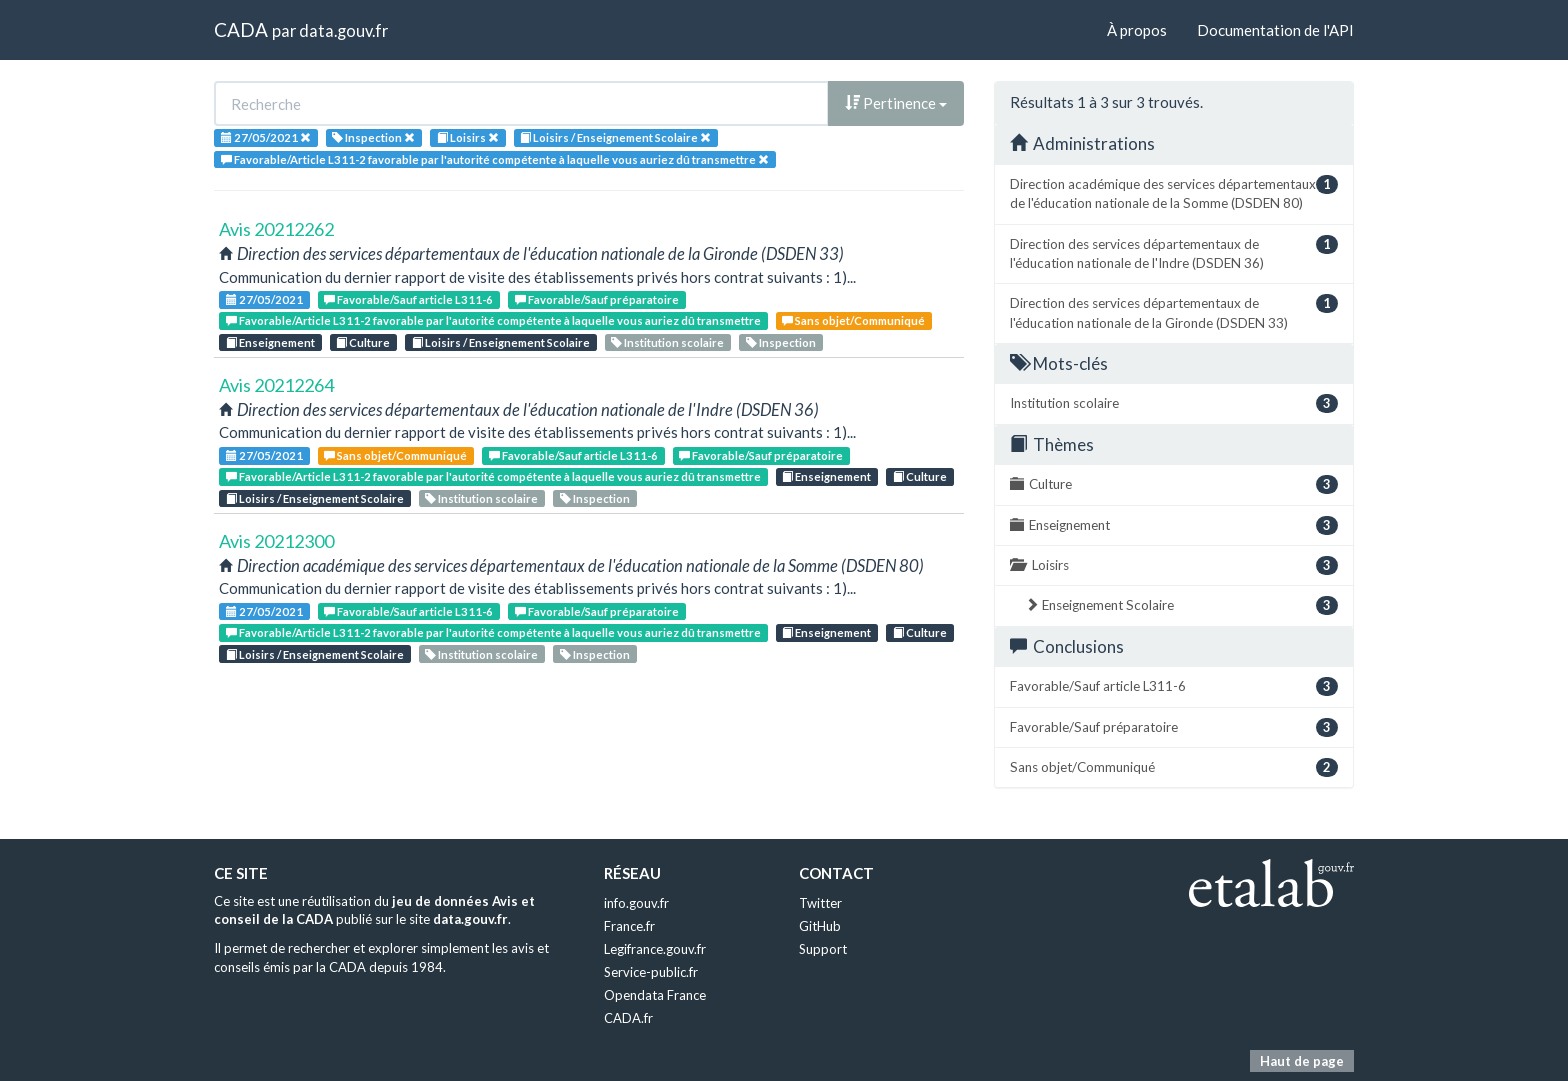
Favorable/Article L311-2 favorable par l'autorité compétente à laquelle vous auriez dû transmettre (493, 320)
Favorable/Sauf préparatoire (597, 299)
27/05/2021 (264, 299)
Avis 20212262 (276, 229)
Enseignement (270, 342)
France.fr (629, 926)
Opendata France (655, 995)
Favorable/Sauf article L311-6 (408, 299)
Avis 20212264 (276, 385)
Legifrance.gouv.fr (655, 949)
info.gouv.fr (636, 903)
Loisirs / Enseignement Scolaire (501, 342)
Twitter (820, 903)
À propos (1137, 30)
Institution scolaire (667, 342)
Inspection (781, 342)
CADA (241, 29)
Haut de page (1302, 1061)
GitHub (820, 926)
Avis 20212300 (276, 541)
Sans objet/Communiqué (853, 320)
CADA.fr (628, 1018)
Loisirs (1174, 565)
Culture (363, 342)
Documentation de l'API (1275, 30)
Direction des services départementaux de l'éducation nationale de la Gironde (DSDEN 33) (1174, 312)
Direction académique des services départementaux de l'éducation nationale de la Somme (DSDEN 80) (1174, 193)
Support (823, 949)
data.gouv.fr (343, 30)
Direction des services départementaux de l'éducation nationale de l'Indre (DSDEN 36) (1174, 253)
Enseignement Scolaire (1181, 605)
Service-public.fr (651, 972)
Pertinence (896, 103)
